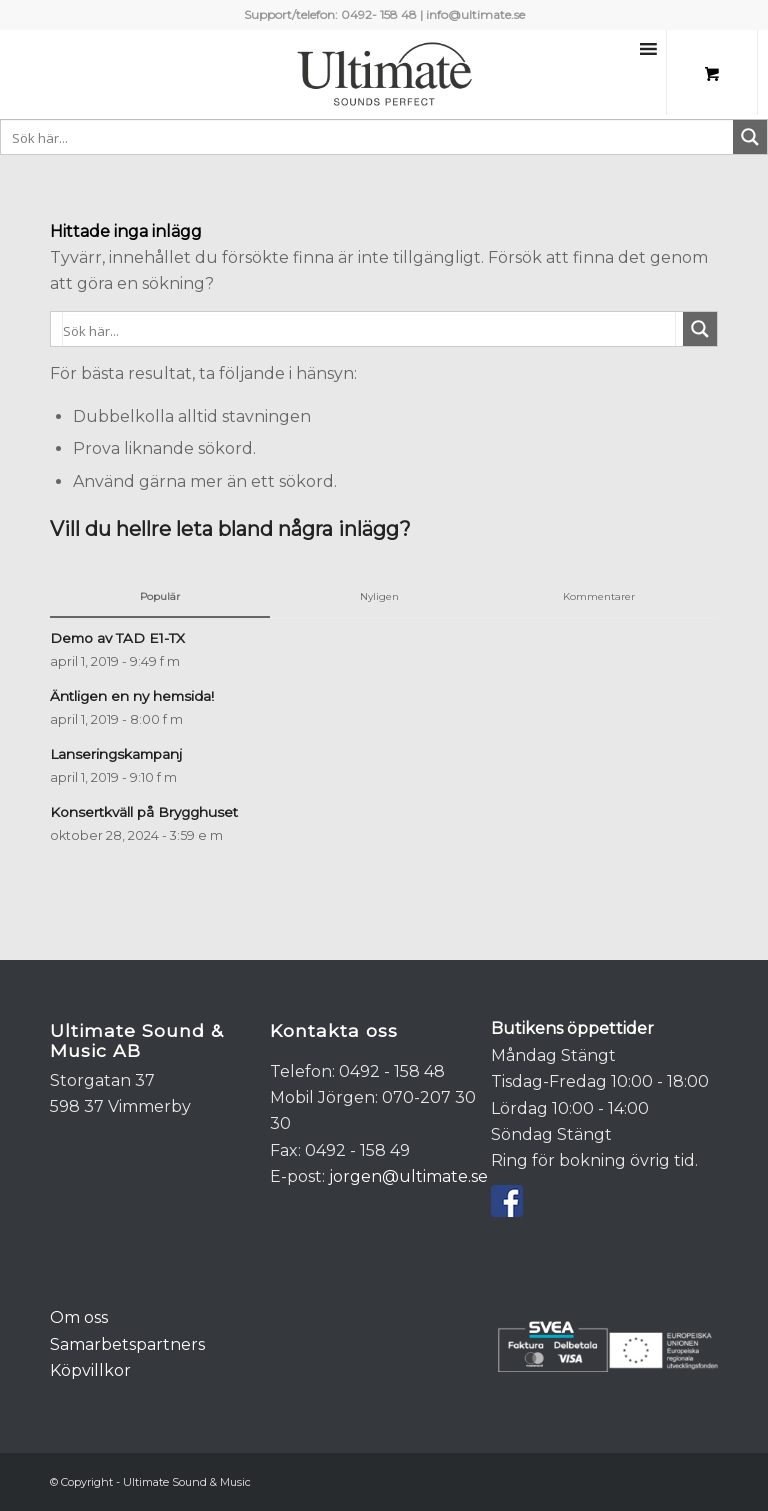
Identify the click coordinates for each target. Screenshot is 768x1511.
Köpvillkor (90, 1370)
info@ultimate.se (475, 14)
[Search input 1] (368, 137)
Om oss (79, 1317)
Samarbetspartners (127, 1344)
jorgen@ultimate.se (408, 1176)
